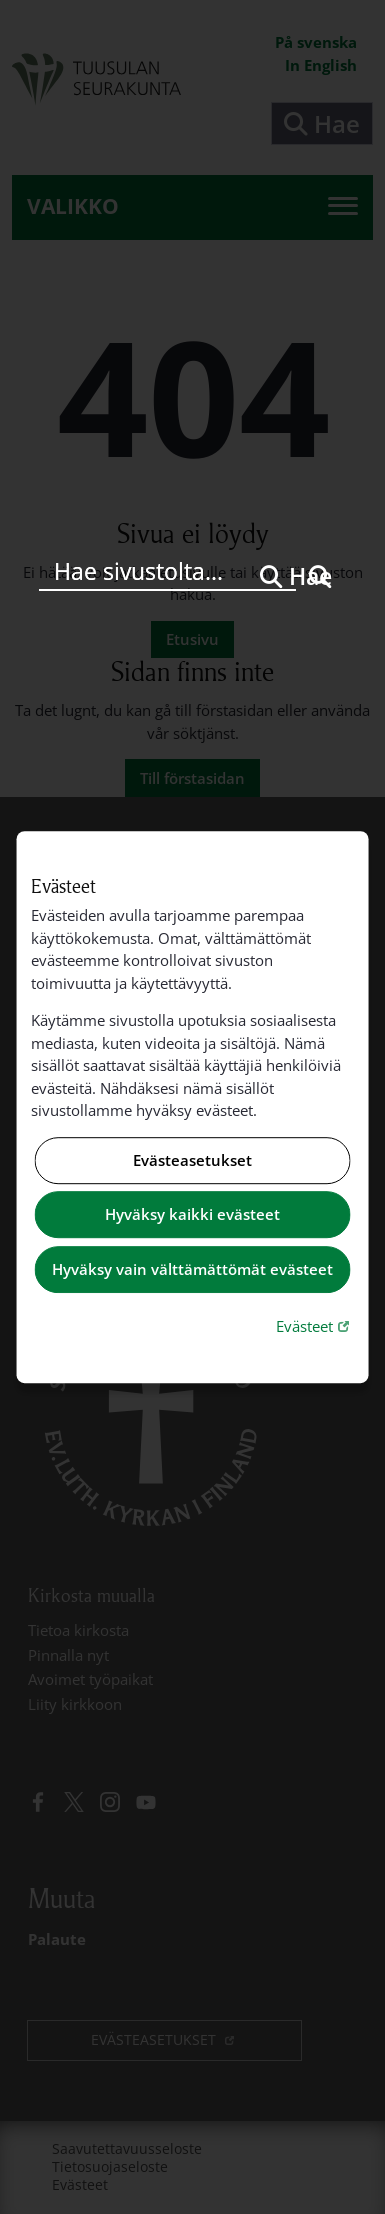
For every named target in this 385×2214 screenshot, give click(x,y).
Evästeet (315, 1325)
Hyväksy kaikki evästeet (192, 1215)
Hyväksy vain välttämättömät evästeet (192, 1269)
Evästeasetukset (192, 1160)
